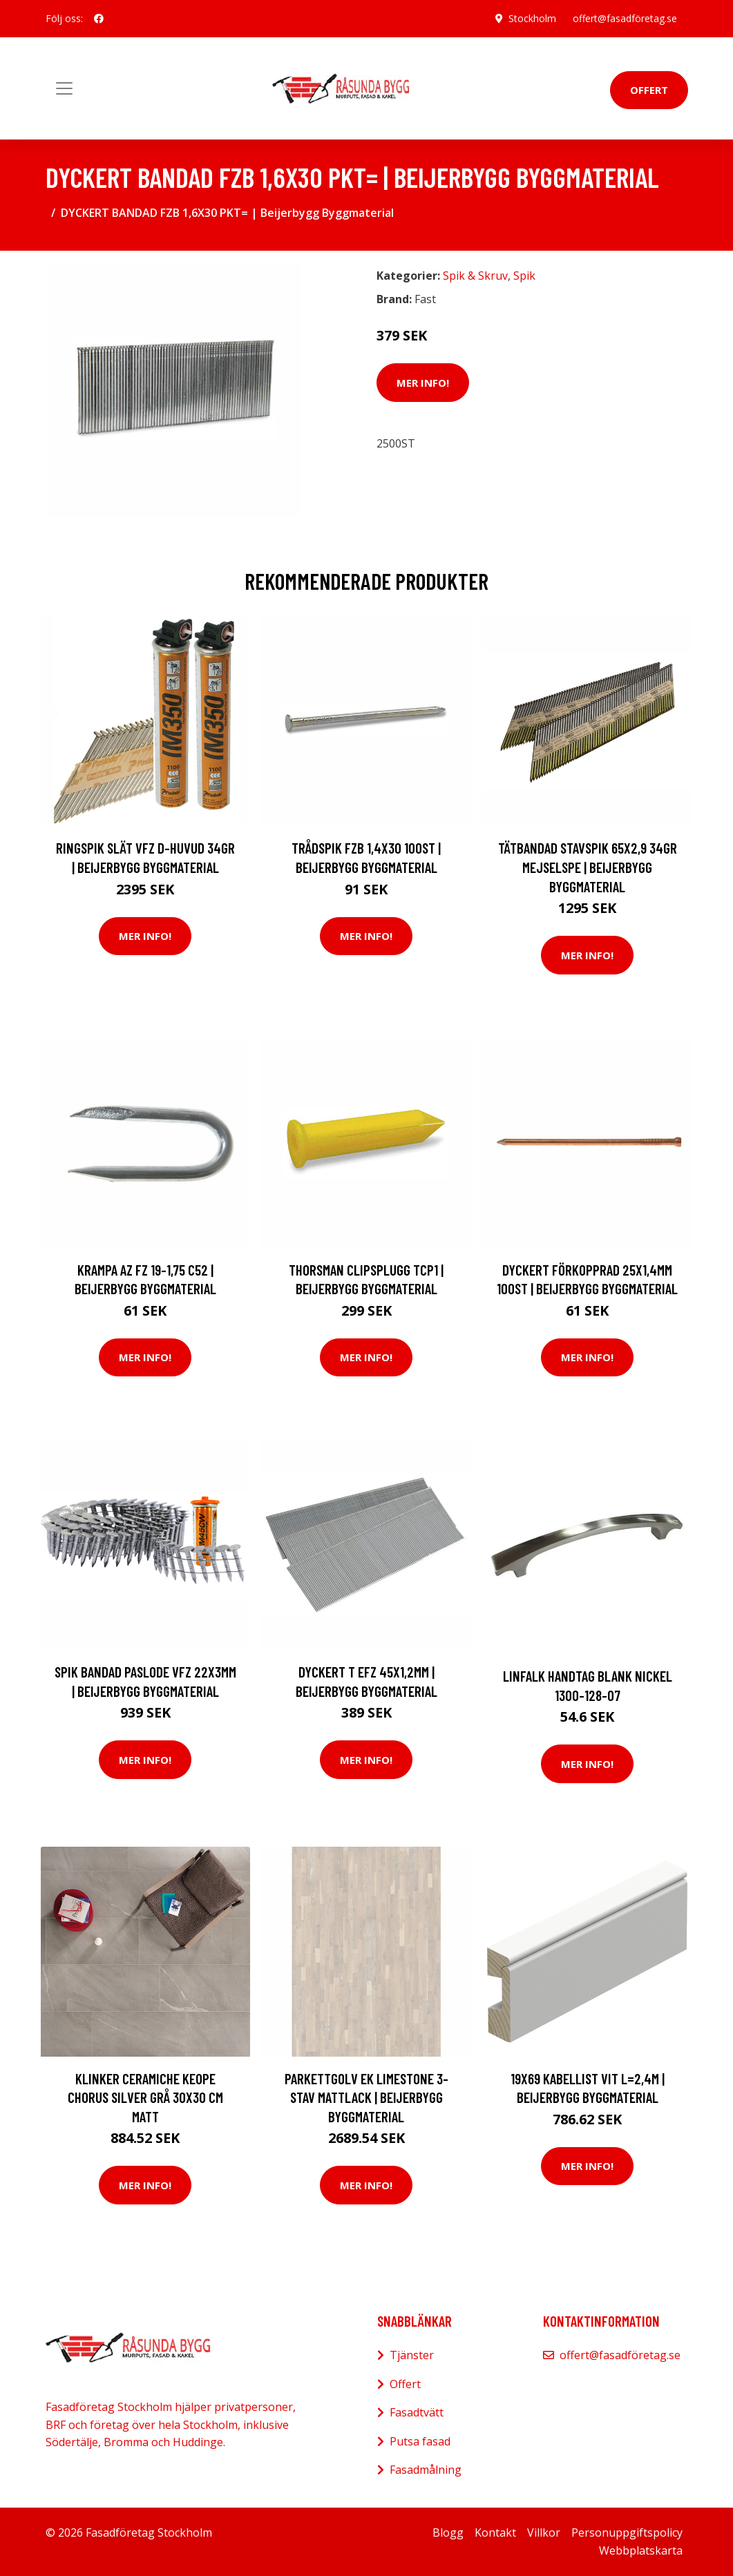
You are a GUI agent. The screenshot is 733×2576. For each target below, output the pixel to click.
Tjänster (412, 2355)
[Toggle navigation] (64, 88)
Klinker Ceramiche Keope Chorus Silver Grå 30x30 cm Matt (145, 2097)
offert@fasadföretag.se (625, 18)
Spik (524, 275)
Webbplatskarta (641, 2550)
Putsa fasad (420, 2441)
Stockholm (532, 18)
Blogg (448, 2532)
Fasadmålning (425, 2469)
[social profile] (98, 19)
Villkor (543, 2532)
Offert (649, 90)
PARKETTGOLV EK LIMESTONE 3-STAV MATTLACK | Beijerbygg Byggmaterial (366, 2097)
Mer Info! (423, 383)
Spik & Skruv (475, 275)
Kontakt (495, 2532)
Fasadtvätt (417, 2412)
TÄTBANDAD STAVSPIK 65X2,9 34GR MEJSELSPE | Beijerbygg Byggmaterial (587, 866)
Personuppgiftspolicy (627, 2532)
